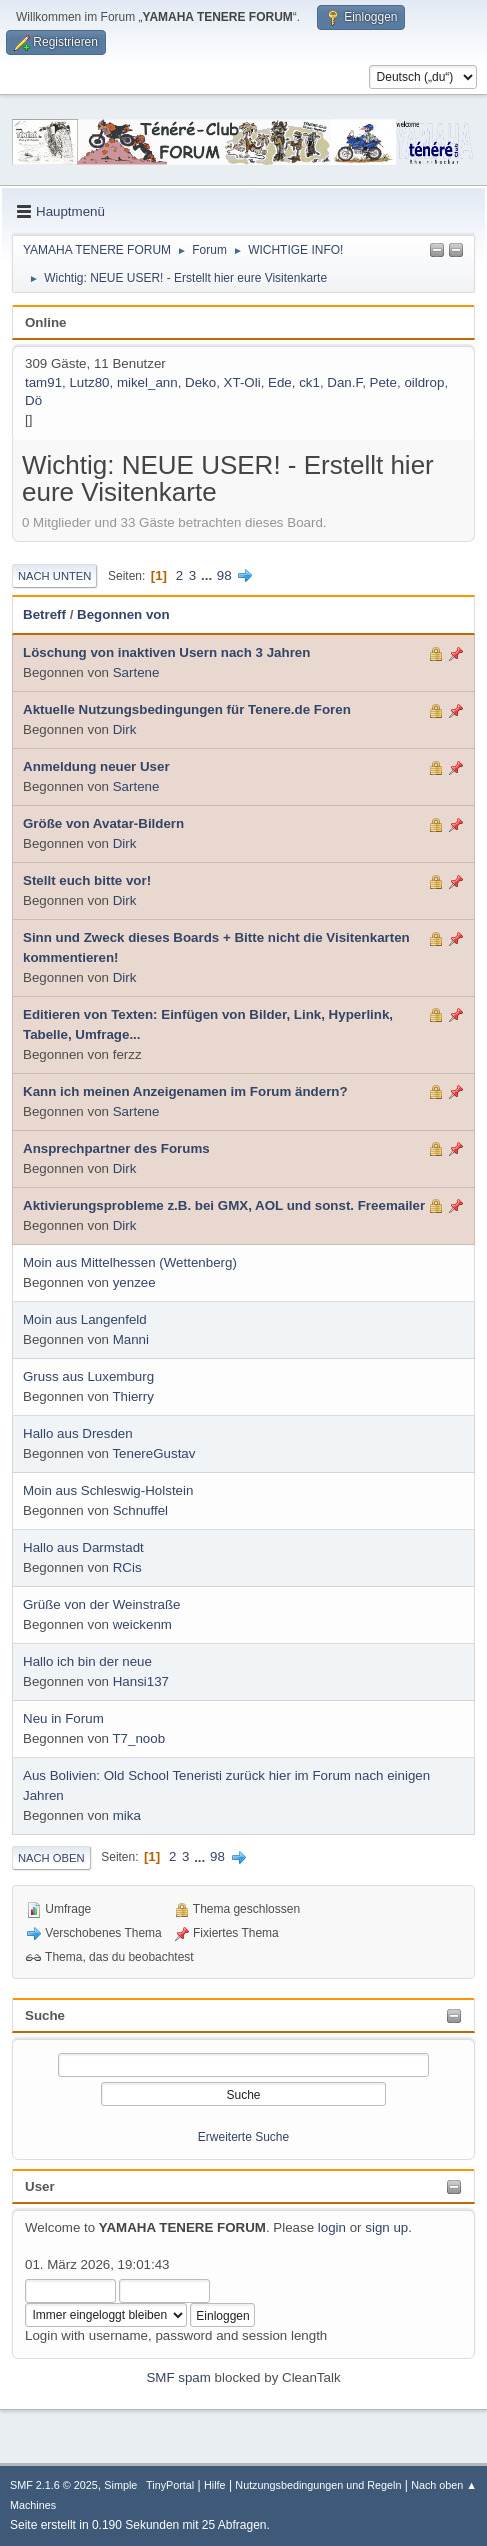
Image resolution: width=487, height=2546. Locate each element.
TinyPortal (170, 2485)
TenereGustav (153, 1453)
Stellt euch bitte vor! (87, 880)
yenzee (134, 1282)
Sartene (136, 672)
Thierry (132, 1396)
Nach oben (51, 1858)
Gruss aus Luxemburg (88, 1376)
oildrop (424, 382)
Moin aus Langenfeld (85, 1319)
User (40, 2186)
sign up (386, 2227)
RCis (127, 1567)
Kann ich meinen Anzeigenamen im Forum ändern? (185, 1091)
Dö (33, 400)
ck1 (309, 382)
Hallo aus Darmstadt (83, 1547)
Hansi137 (141, 1681)
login (332, 2227)
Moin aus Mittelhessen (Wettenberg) (130, 1262)
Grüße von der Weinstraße (102, 1604)
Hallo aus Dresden (78, 1433)
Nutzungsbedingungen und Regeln (318, 2485)
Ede (280, 382)
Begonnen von (123, 614)
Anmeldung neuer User (96, 766)
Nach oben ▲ (444, 2485)
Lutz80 (89, 382)
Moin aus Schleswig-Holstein (108, 1490)
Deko (200, 382)
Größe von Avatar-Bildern (103, 823)
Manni (131, 1339)
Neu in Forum (63, 1718)
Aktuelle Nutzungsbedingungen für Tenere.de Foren (187, 709)
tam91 (43, 382)
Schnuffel (140, 1510)
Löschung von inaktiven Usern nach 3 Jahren (166, 652)
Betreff (44, 614)
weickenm (142, 1624)
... (208, 575)
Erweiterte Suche (243, 2137)
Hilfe (215, 2485)
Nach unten (54, 576)
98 (224, 575)
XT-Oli (242, 382)
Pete (383, 382)
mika (127, 1815)
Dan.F (344, 382)
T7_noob (138, 1738)
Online (45, 322)
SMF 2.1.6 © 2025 (54, 2485)
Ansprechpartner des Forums (116, 1148)
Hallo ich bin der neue (87, 1661)
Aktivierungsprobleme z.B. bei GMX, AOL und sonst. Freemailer (224, 1205)
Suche (45, 2015)
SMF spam (178, 2377)
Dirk (125, 729)
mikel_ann (147, 382)
